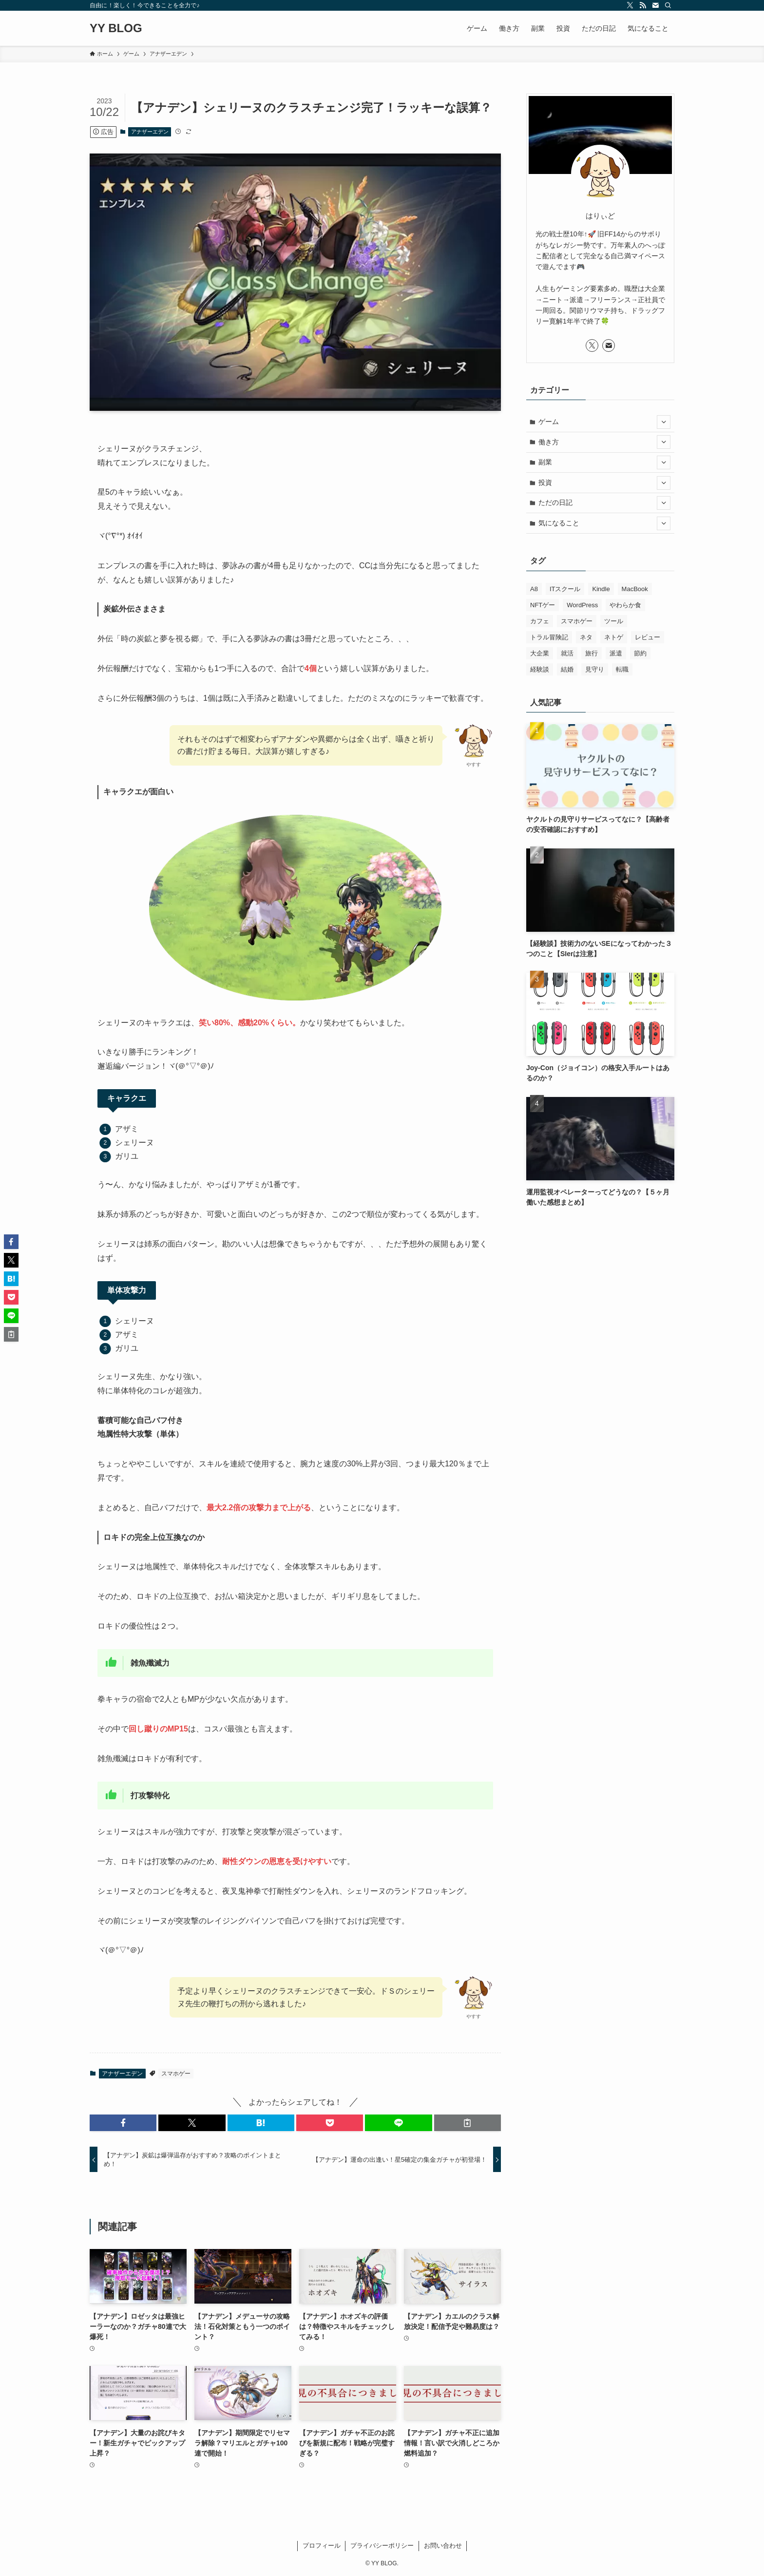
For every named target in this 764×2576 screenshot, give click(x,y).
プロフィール (322, 2545)
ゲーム (604, 422)
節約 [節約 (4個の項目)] (640, 653)
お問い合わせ (443, 2545)
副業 (604, 462)
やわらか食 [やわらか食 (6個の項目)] (625, 605)
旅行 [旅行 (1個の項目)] (591, 653)
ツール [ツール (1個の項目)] (613, 621)
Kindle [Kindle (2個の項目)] (601, 589)
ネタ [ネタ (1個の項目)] (586, 637)
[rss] (642, 5)
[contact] (655, 5)
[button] (123, 2123)
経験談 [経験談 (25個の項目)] (539, 669)
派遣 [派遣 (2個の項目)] (616, 653)
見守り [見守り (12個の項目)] (594, 669)
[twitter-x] (630, 5)
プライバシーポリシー (382, 2545)
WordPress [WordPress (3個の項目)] (582, 605)
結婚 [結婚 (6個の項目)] (567, 669)
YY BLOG (116, 28)
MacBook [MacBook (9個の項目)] (635, 589)
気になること (604, 523)
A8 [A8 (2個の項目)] (534, 589)
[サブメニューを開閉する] (663, 422)
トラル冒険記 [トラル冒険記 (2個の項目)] (549, 637)
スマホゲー (176, 2073)
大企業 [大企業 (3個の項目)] (539, 653)
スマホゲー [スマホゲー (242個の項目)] (576, 621)
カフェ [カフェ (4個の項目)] (539, 621)
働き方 (604, 442)
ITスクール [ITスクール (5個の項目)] (565, 589)
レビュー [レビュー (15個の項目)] (647, 637)
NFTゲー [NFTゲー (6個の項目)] (542, 605)
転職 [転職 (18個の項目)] (622, 669)
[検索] (668, 5)
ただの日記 (604, 503)
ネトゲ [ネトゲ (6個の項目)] (613, 637)
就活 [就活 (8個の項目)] (567, 653)
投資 (604, 483)
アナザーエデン (150, 132)
